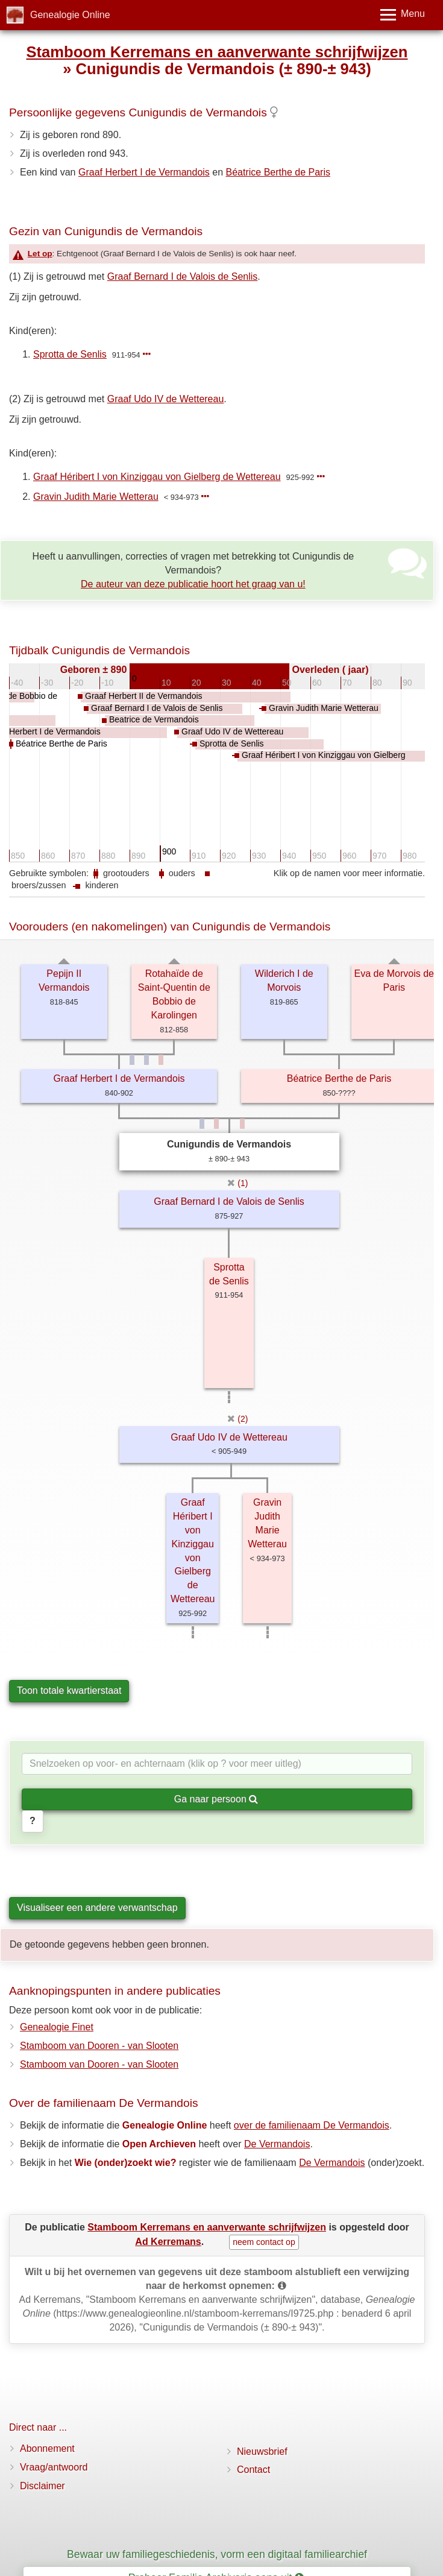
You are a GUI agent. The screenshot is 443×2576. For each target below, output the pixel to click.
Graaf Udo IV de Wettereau (165, 399)
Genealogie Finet (56, 2027)
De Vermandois (277, 2144)
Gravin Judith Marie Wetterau (96, 496)
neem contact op (264, 2242)
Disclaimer (42, 2486)
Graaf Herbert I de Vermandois (144, 172)
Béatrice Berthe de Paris (278, 172)
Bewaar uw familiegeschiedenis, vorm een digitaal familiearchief (217, 2554)
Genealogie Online (70, 15)
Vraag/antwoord (53, 2467)
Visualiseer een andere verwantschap (97, 1907)
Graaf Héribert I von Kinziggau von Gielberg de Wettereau (157, 477)
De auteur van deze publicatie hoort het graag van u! (193, 584)
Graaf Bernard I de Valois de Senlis (182, 276)
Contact (253, 2469)
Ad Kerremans (168, 2242)
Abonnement (47, 2448)
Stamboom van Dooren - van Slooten (99, 2046)
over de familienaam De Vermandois (311, 2125)
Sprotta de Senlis (70, 354)
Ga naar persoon (216, 1799)
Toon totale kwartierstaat (69, 1690)
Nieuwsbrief (262, 2451)
